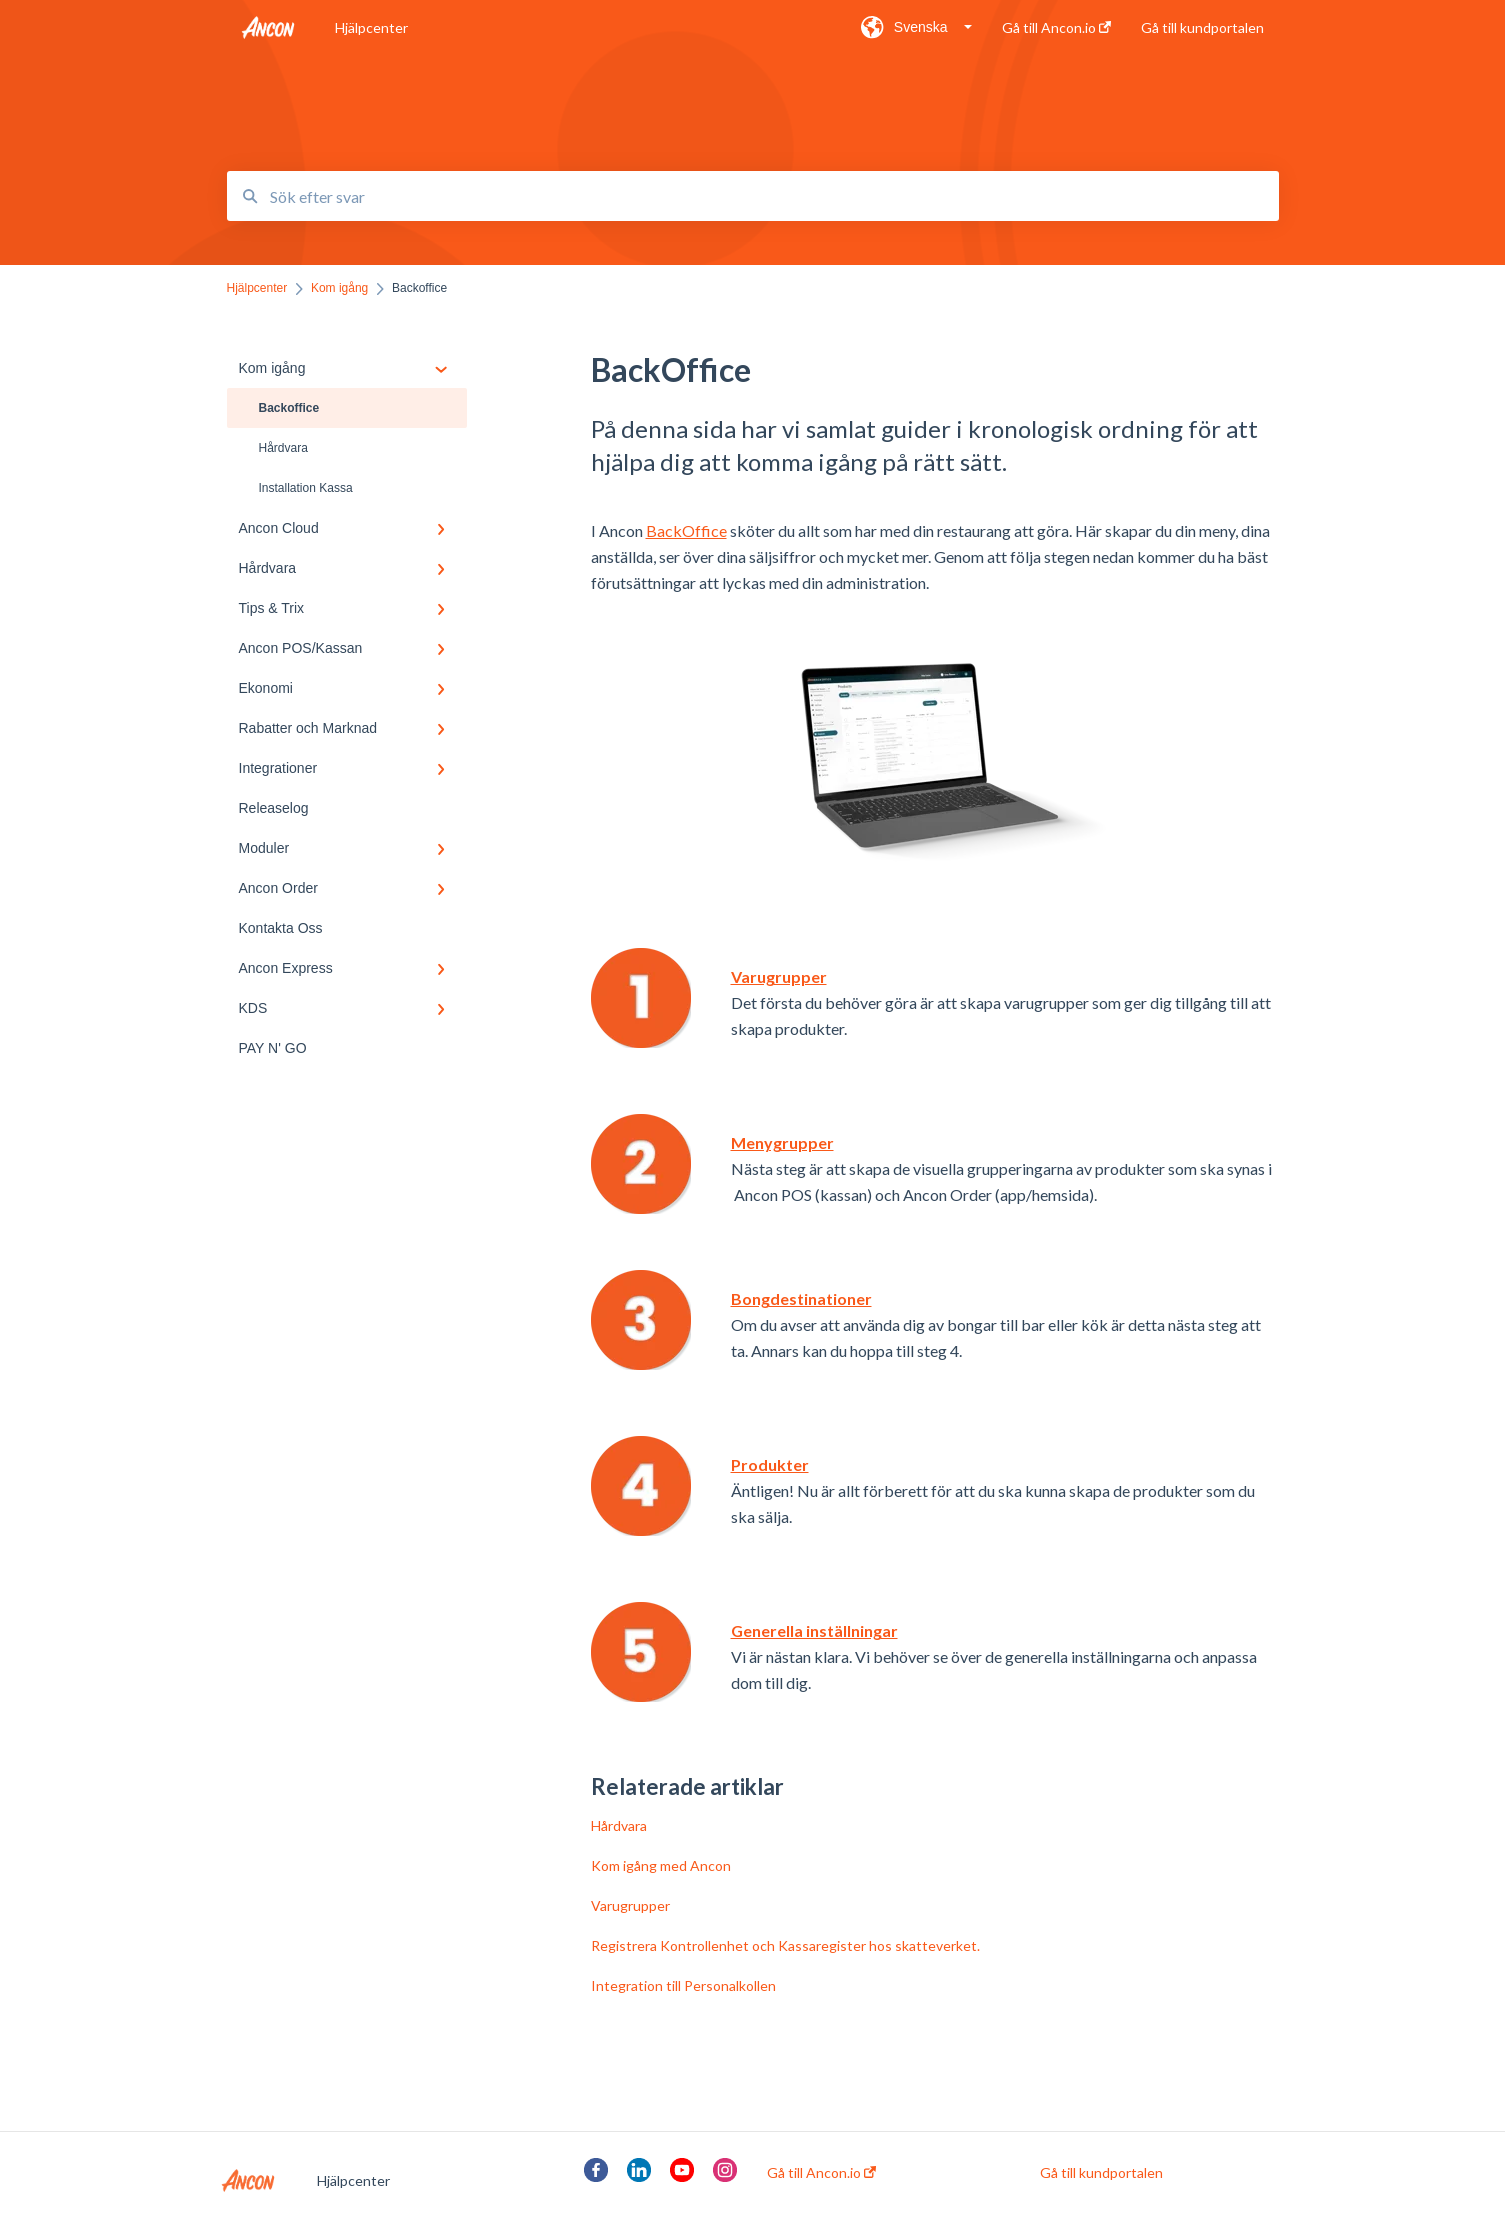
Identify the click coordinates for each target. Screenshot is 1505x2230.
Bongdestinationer (801, 1298)
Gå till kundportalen (1101, 2173)
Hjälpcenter (371, 27)
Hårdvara (283, 448)
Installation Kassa (306, 488)
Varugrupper (779, 976)
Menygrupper (782, 1142)
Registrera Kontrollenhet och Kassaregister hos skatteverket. (785, 1945)
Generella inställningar (814, 1630)
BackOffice (686, 530)
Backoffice (289, 408)
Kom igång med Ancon (661, 1865)
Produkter (770, 1464)
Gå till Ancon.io (821, 2173)
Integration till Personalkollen (683, 1985)
